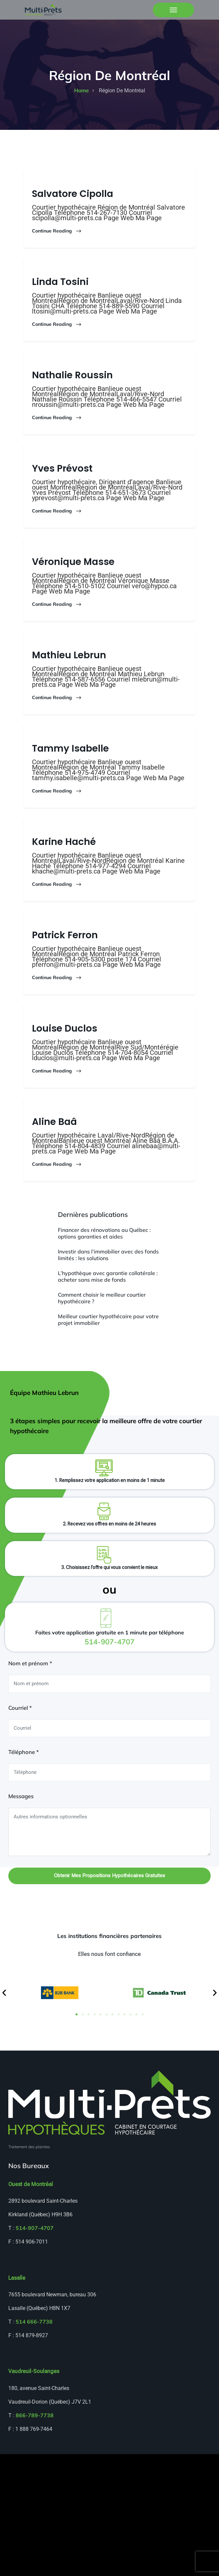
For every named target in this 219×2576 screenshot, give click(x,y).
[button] (4, 1993)
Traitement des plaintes (29, 2147)
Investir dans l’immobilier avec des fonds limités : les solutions (108, 1255)
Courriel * (20, 1708)
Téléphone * (23, 1752)
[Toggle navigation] (173, 10)
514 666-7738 (34, 2322)
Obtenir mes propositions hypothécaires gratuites (109, 1876)
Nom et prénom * (30, 1664)
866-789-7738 (35, 2416)
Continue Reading (57, 232)
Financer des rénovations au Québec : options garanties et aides (104, 1234)
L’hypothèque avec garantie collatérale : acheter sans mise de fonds (108, 1277)
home (81, 91)
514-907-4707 (35, 2228)
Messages (21, 1797)
